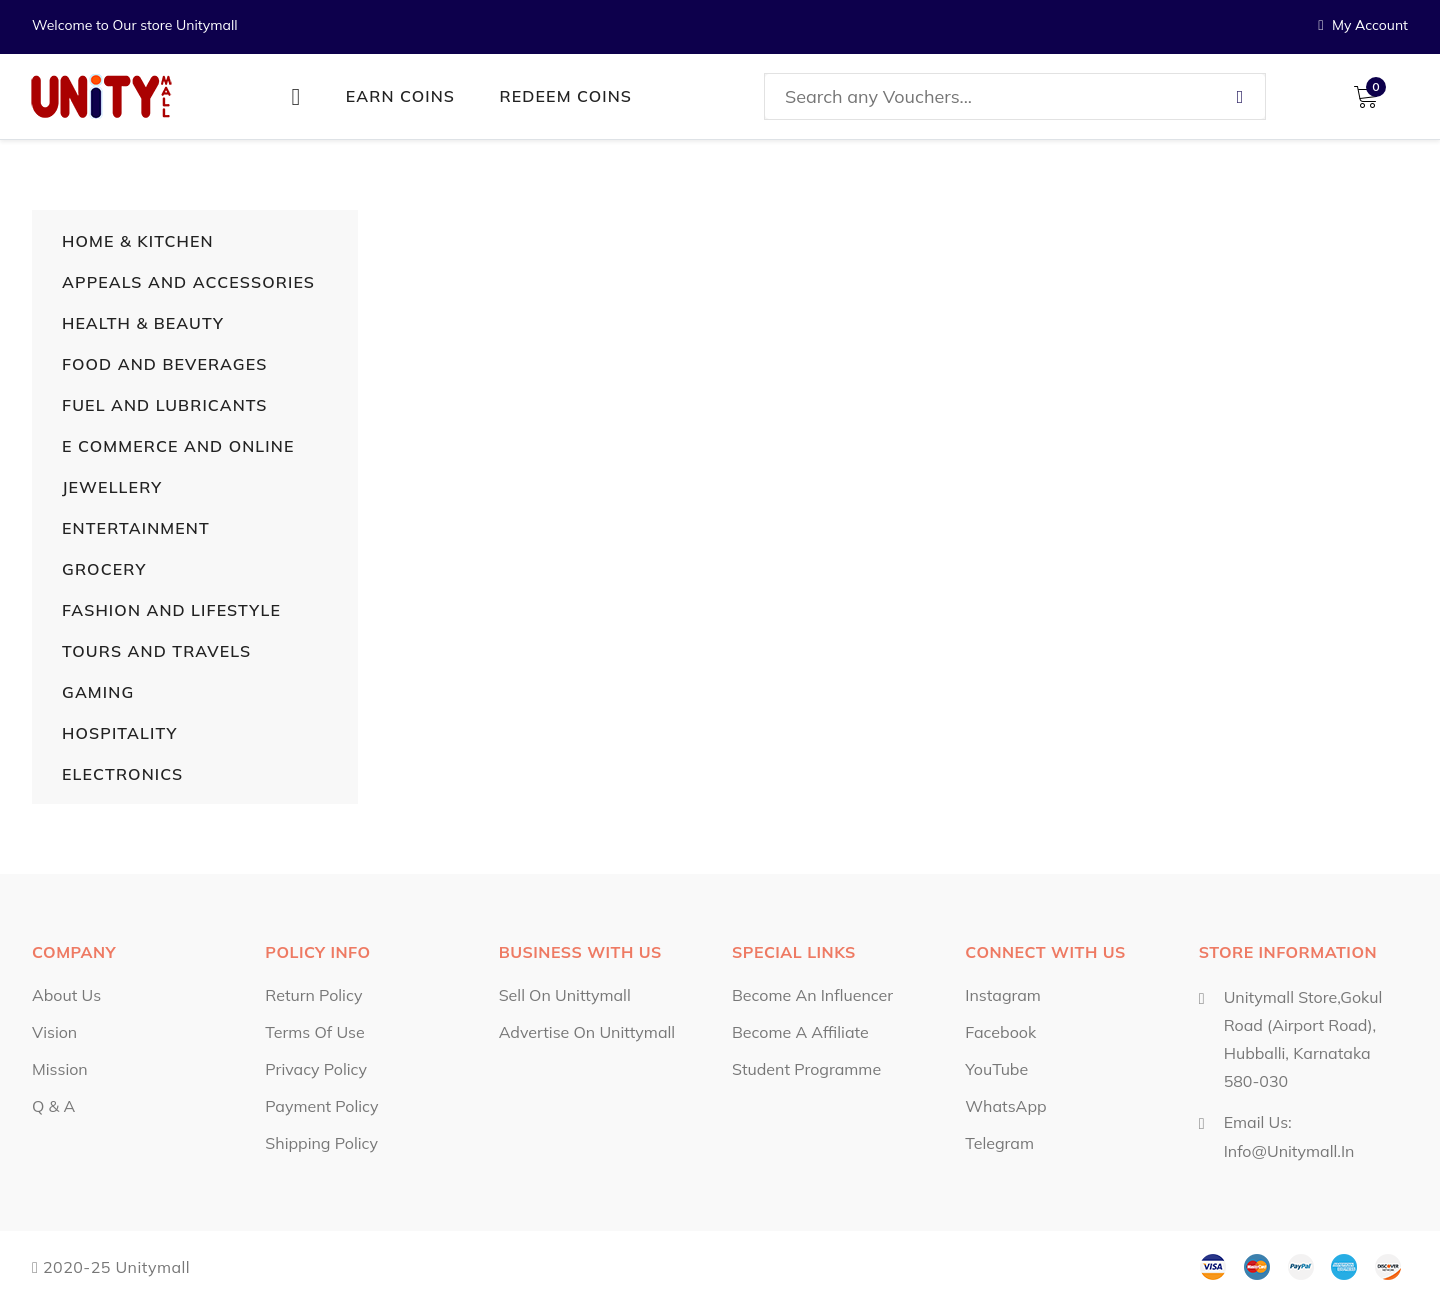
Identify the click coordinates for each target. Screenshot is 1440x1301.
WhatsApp (1005, 1106)
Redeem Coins (566, 96)
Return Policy (313, 995)
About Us (66, 995)
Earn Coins (400, 96)
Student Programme (806, 1069)
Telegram (999, 1143)
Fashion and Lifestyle (171, 610)
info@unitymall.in (1289, 1150)
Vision (54, 1032)
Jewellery (112, 487)
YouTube (996, 1069)
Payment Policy (321, 1106)
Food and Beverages (164, 364)
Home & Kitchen (138, 241)
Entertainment (136, 528)
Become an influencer (812, 995)
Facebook (1000, 1032)
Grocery (104, 569)
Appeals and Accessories (188, 282)
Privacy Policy (316, 1069)
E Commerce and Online (178, 446)
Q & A (53, 1106)
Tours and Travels (156, 651)
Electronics (122, 774)
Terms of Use (314, 1032)
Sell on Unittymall (565, 995)
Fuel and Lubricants (165, 405)
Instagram (1003, 995)
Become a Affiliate (800, 1032)
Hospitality (119, 733)
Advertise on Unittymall (587, 1032)
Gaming (98, 692)
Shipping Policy (321, 1143)
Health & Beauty (143, 323)
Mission (60, 1069)
